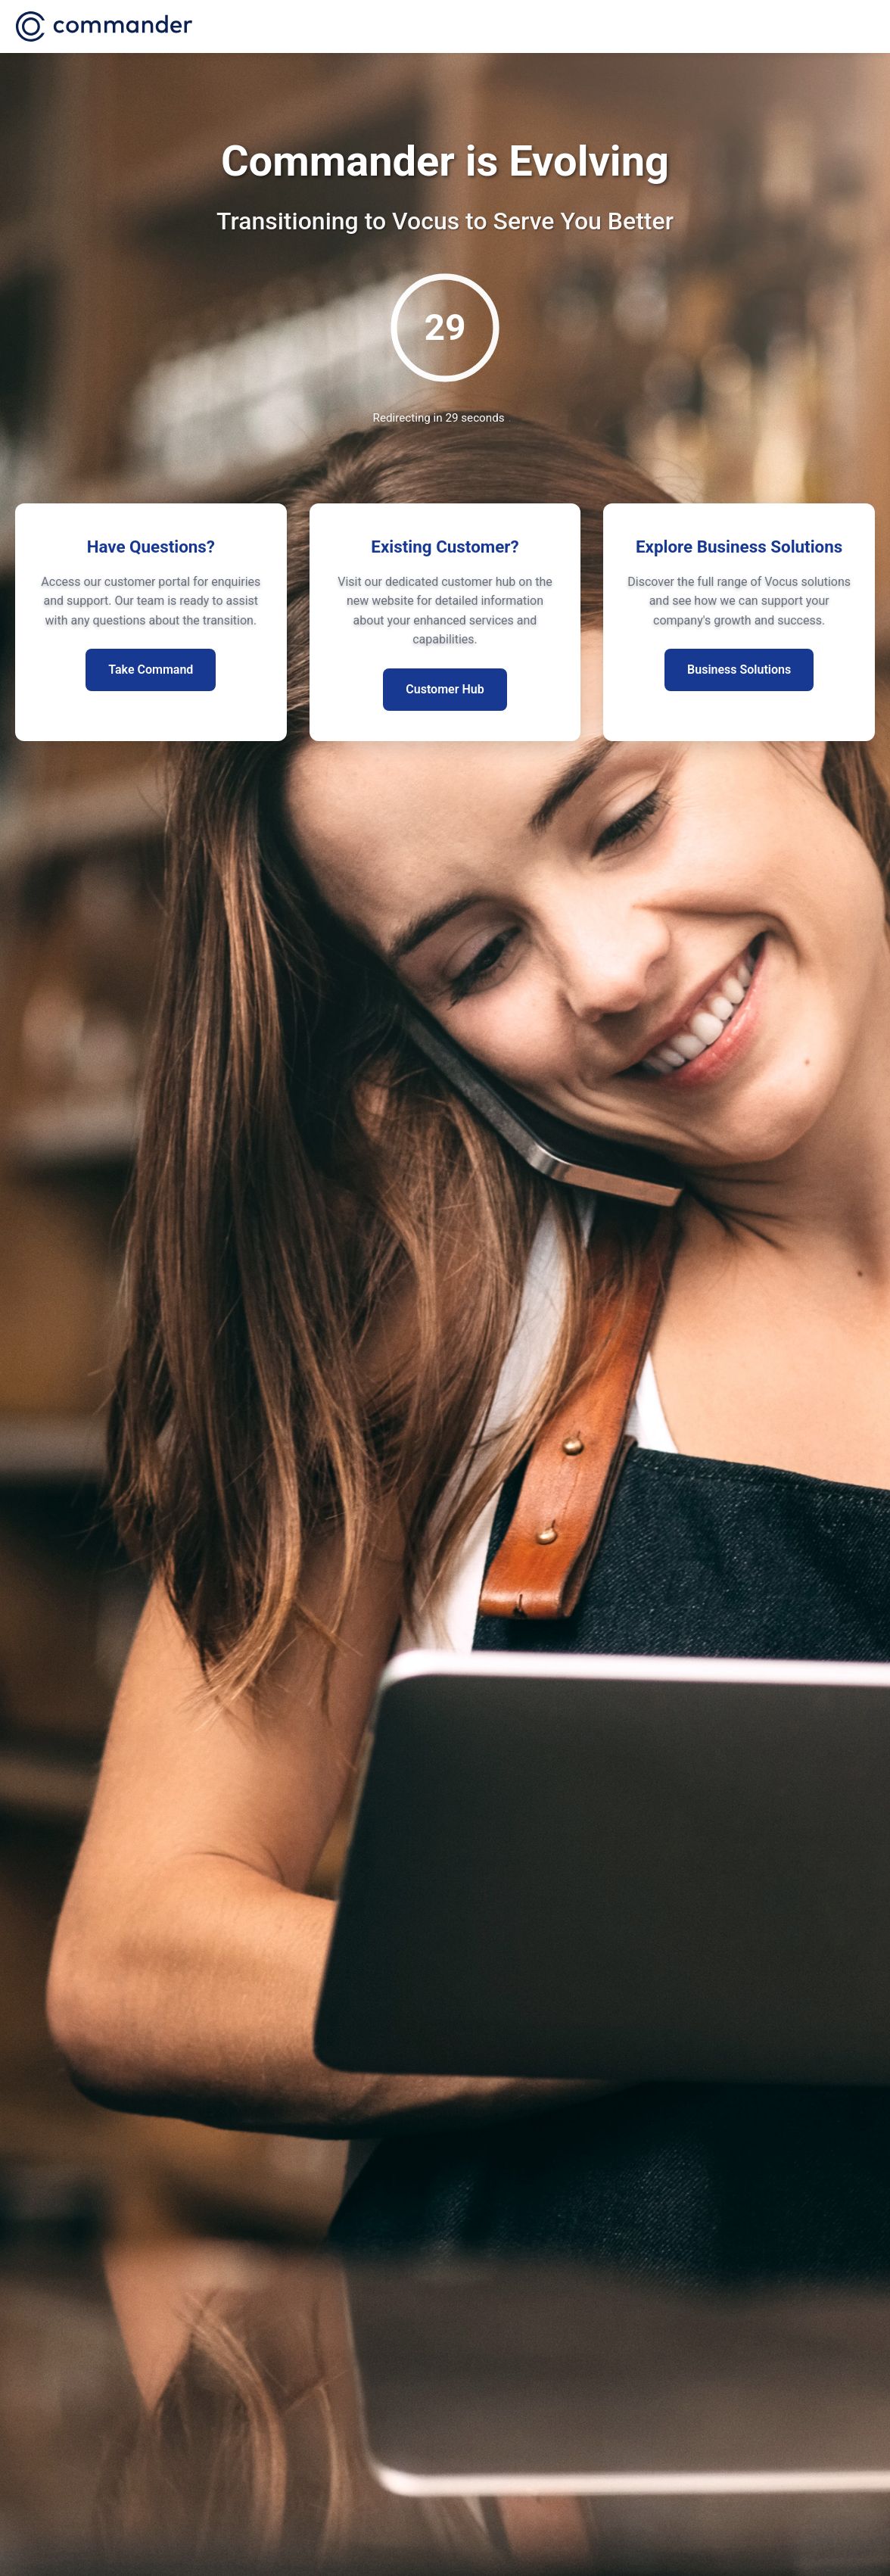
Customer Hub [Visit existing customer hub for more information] (445, 689)
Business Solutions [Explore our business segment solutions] (739, 669)
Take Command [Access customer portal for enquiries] (150, 669)
